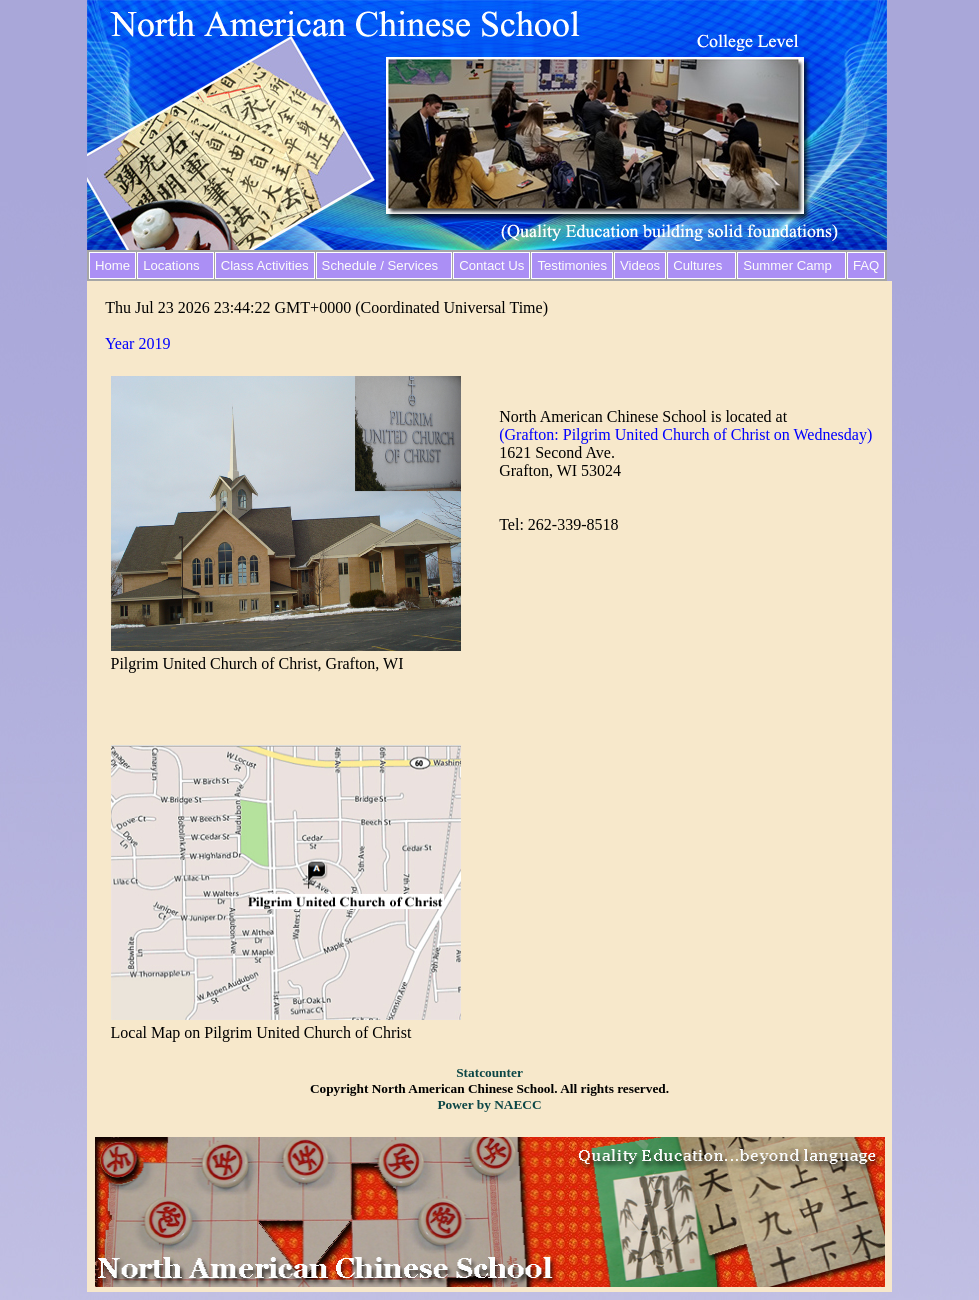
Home (112, 265)
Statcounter (489, 1072)
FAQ (866, 265)
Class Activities (265, 265)
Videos (640, 265)
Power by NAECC (489, 1104)
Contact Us (491, 265)
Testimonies (572, 265)
